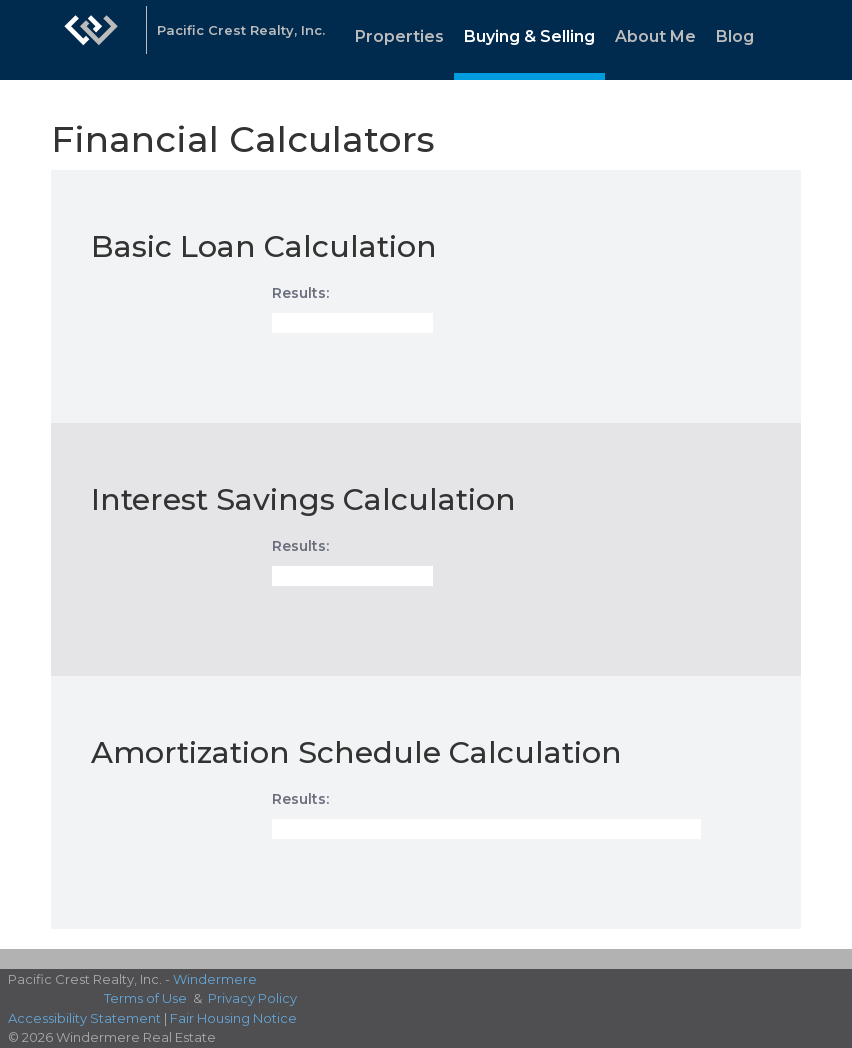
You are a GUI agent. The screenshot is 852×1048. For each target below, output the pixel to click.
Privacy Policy (252, 998)
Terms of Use (145, 998)
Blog (735, 36)
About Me (655, 36)
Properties (399, 36)
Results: (300, 293)
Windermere (215, 979)
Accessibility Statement (84, 1018)
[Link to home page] (91, 40)
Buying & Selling (529, 36)
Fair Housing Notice (233, 1018)
